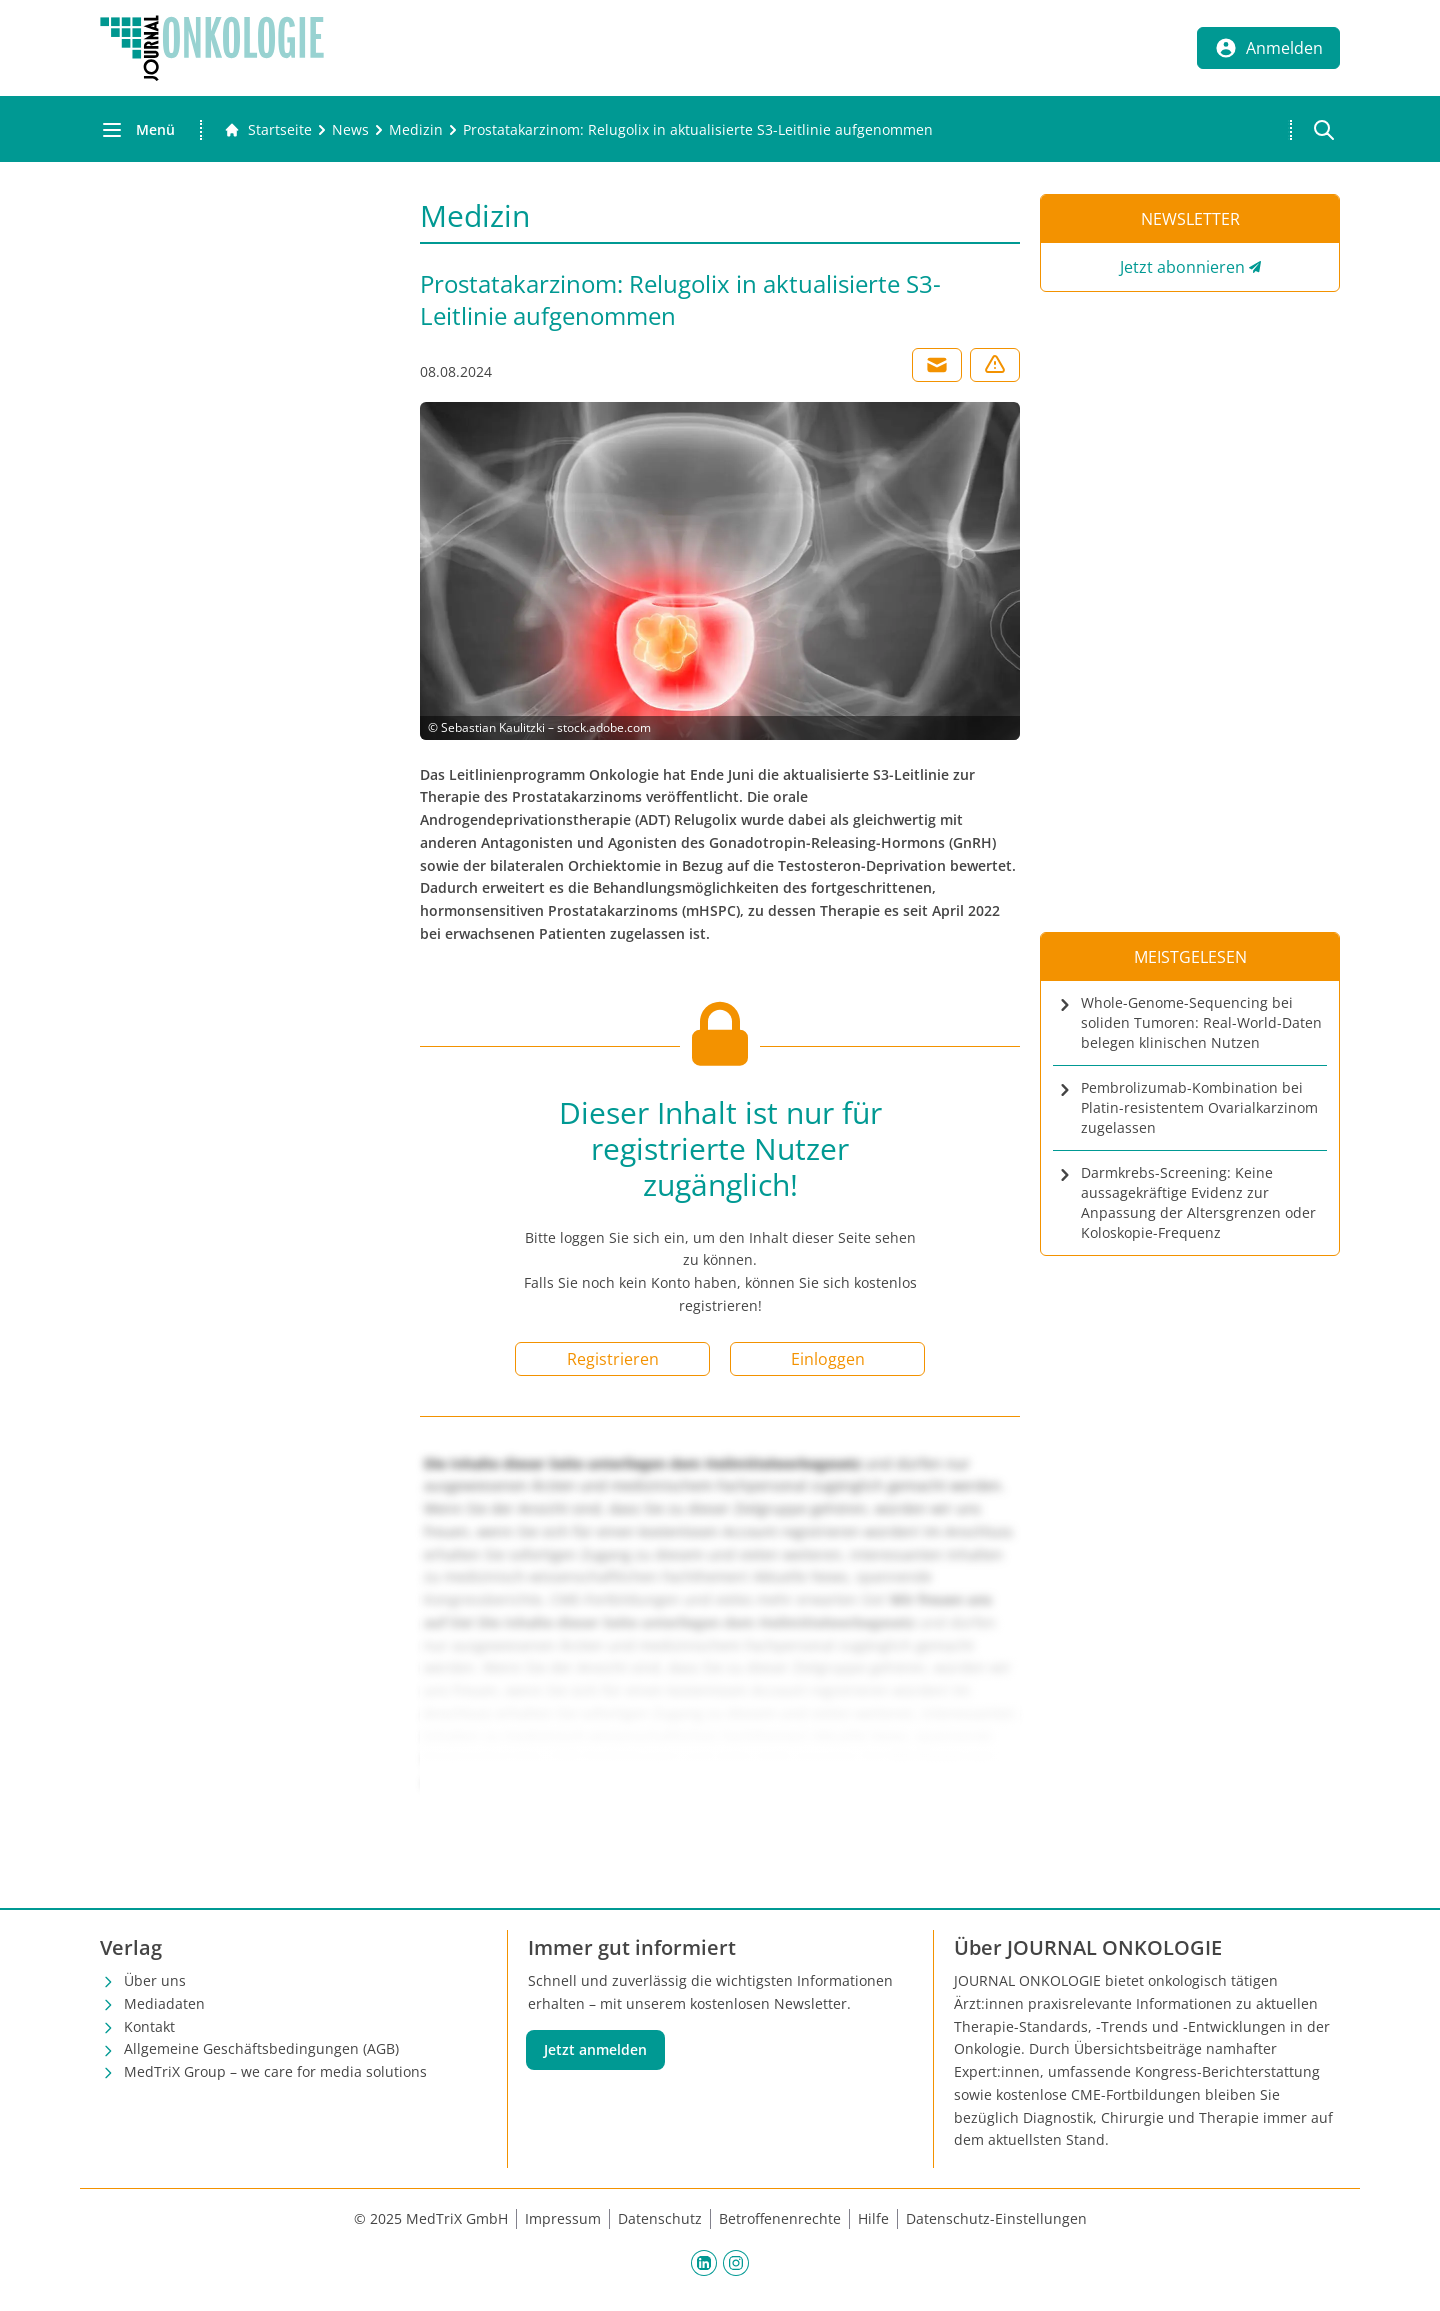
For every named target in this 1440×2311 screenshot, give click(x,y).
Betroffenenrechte (780, 2218)
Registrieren (613, 1359)
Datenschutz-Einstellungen (996, 2218)
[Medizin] (416, 130)
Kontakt (149, 2026)
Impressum (563, 2218)
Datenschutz (660, 2218)
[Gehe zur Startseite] (268, 130)
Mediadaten (164, 2003)
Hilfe (873, 2218)
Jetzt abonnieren (1182, 267)
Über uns (155, 1980)
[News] (350, 130)
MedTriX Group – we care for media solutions (275, 2071)
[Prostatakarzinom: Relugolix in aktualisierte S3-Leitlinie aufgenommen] (698, 130)
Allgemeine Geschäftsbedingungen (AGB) (261, 2048)
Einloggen (828, 1359)
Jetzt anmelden (595, 2049)
